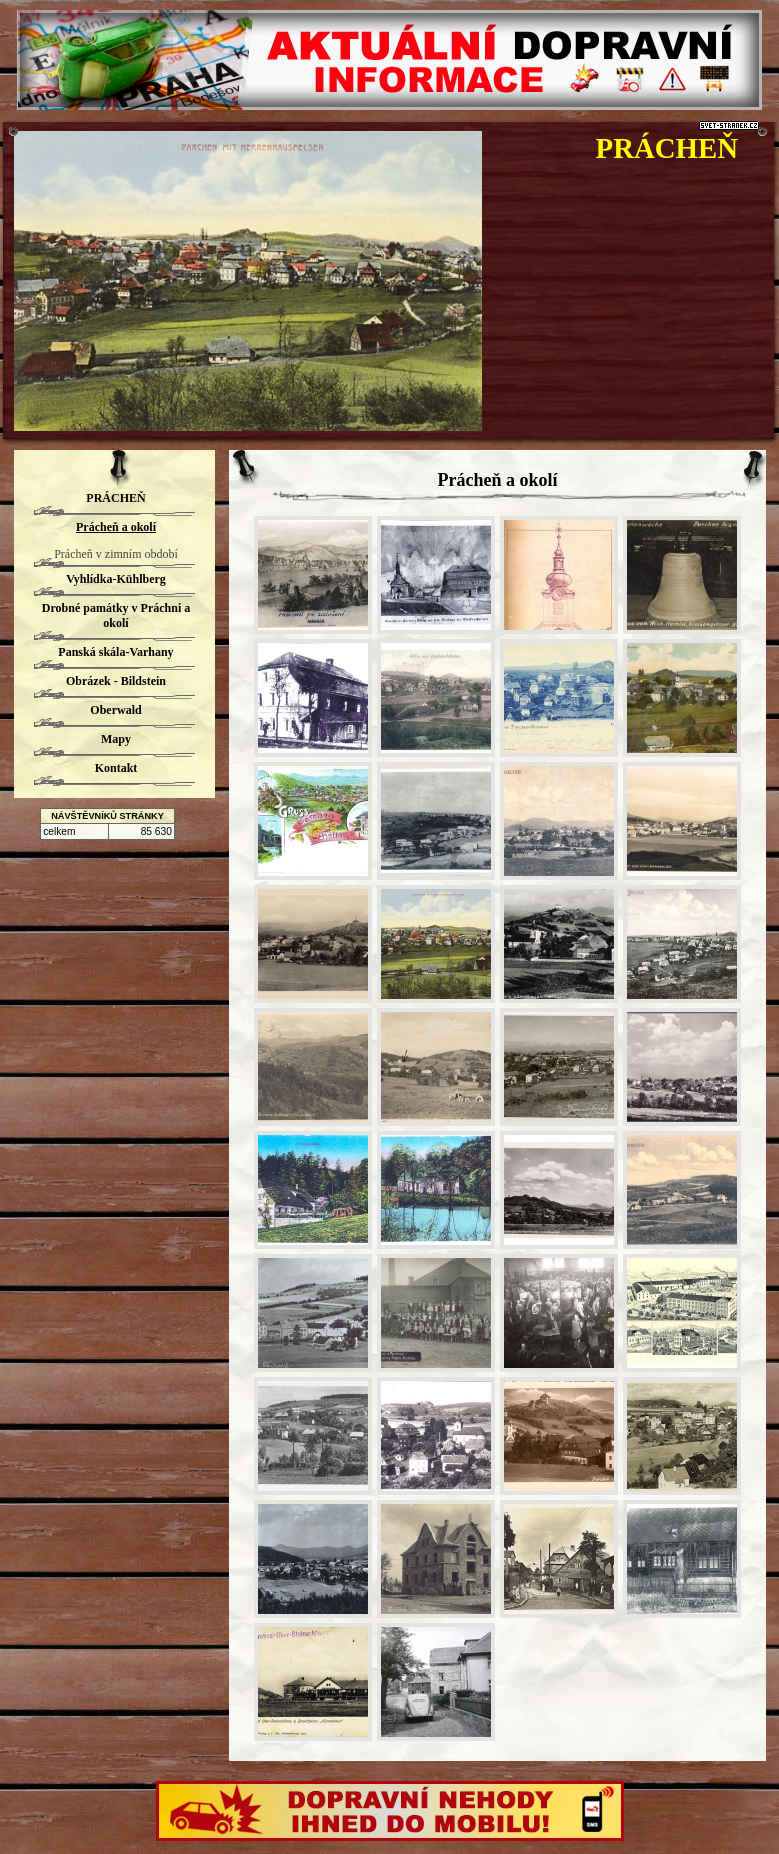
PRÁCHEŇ (667, 148)
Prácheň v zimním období (116, 554)
